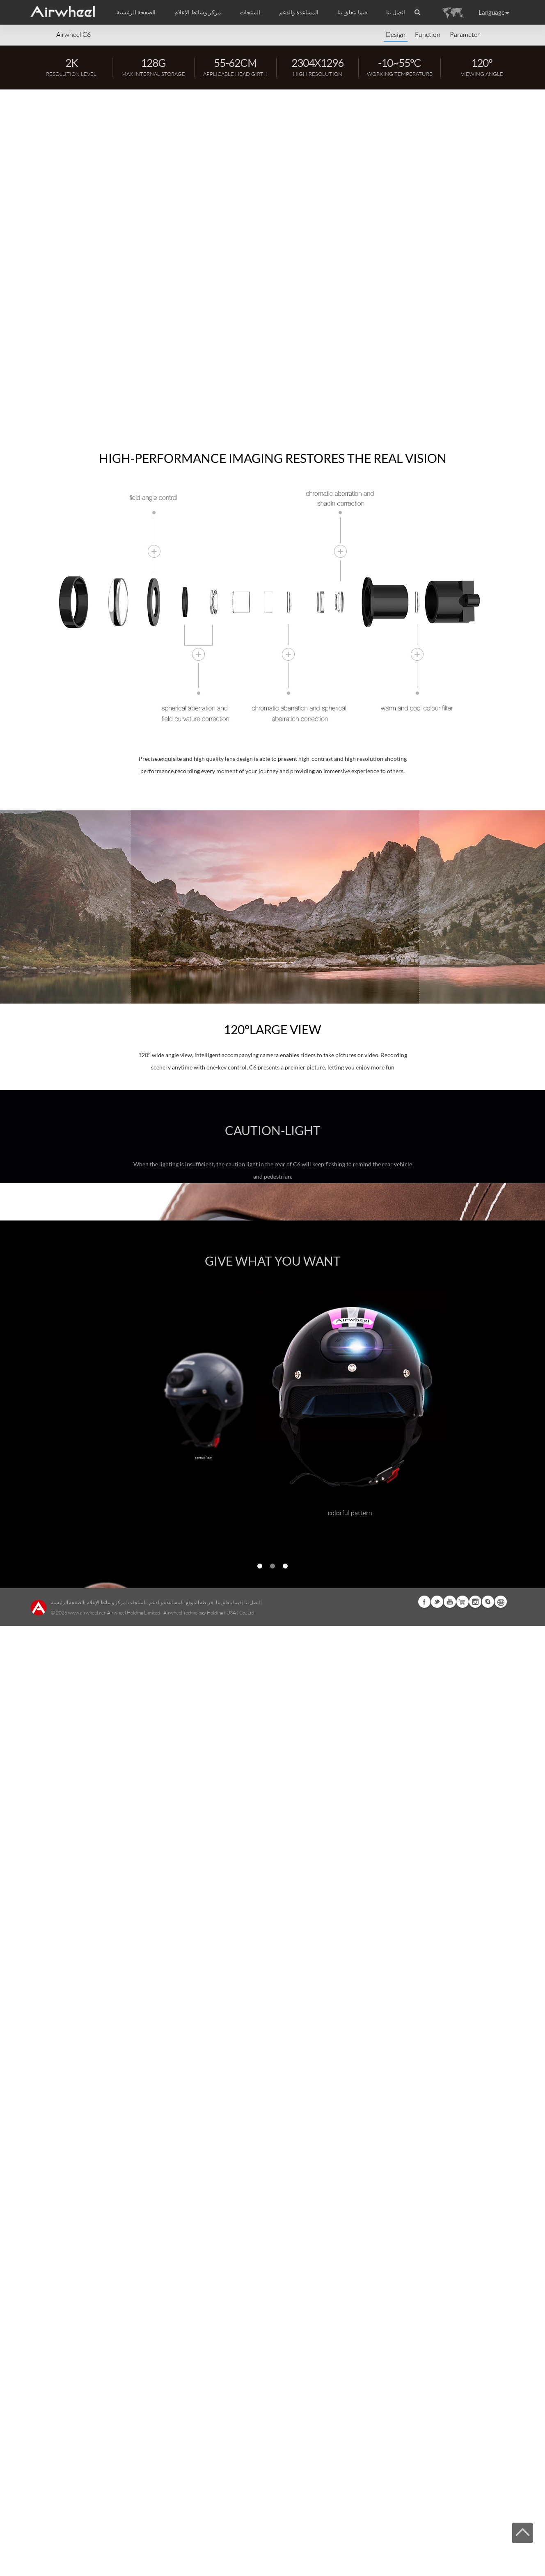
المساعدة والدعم (298, 12)
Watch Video (116, 264)
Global (501, 2552)
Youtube (450, 2552)
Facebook (424, 2552)
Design (395, 34)
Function (427, 34)
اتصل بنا (395, 12)
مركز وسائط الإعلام (106, 2552)
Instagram (475, 2552)
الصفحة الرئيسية (136, 12)
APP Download (59, 264)
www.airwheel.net (86, 2562)
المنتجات (250, 12)
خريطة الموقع (199, 2552)
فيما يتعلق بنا (229, 2552)
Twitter (437, 2552)
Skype (488, 2552)
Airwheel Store (462, 2552)
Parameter (465, 34)
